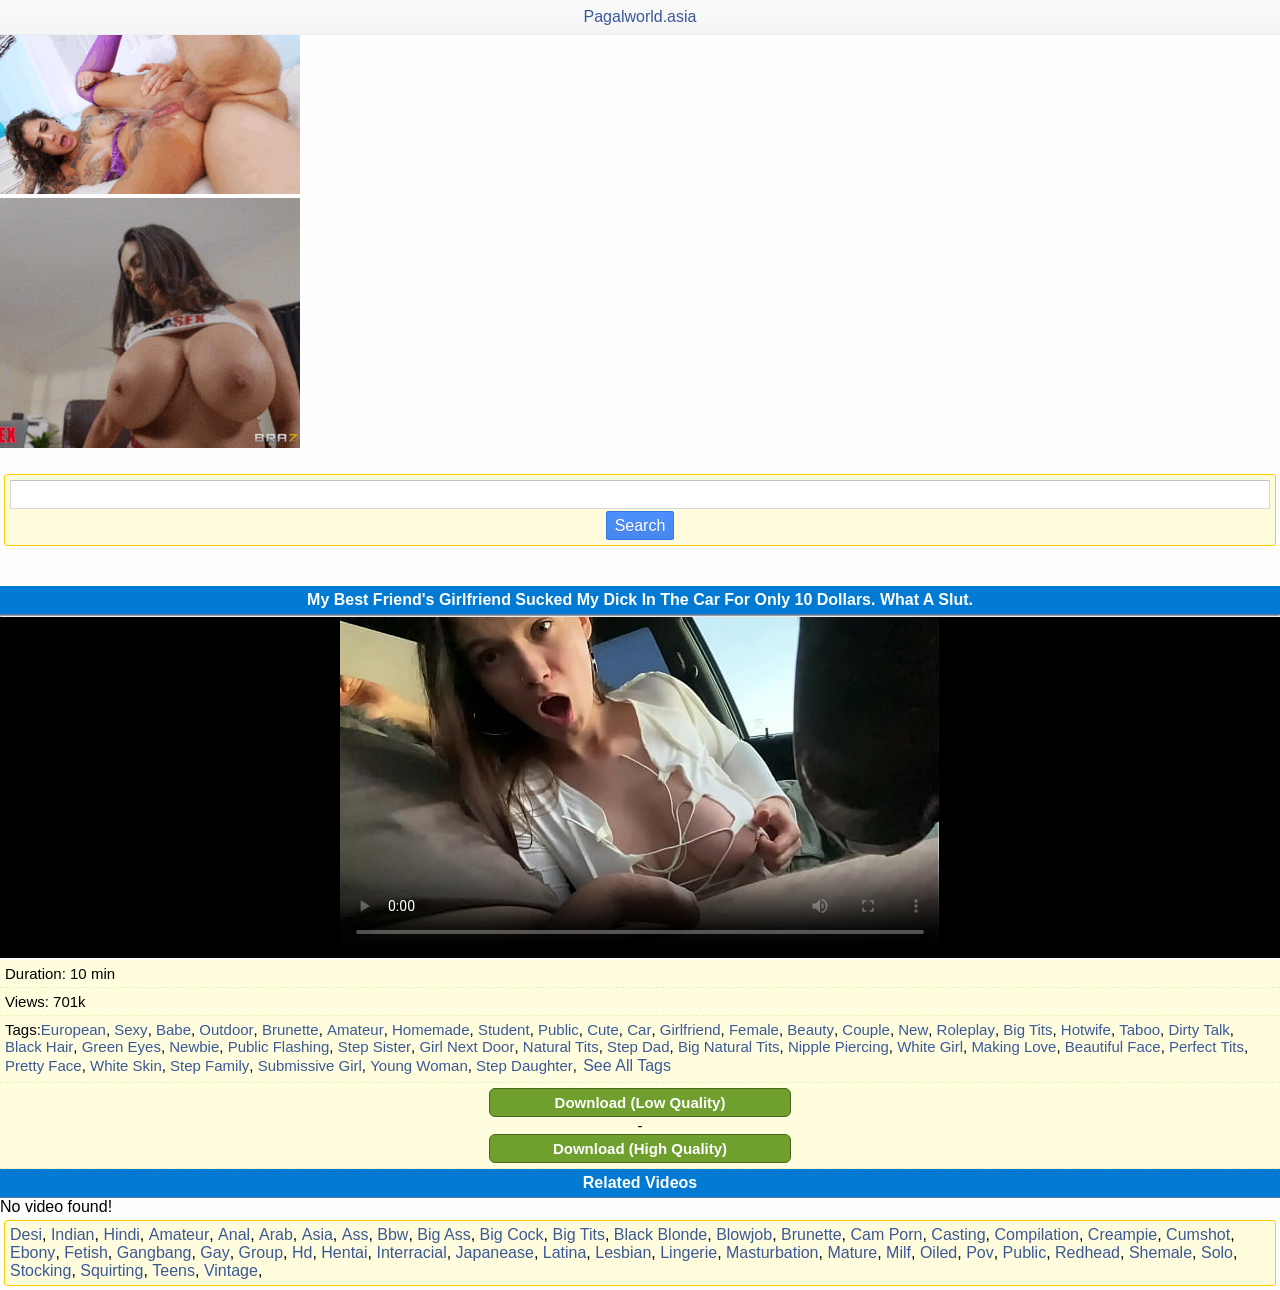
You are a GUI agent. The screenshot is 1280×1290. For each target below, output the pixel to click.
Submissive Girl (310, 1065)
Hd (302, 1252)
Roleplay (966, 1029)
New (913, 1029)
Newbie (194, 1046)
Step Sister (374, 1046)
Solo (1217, 1252)
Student (504, 1029)
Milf (898, 1252)
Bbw (392, 1234)
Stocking (40, 1270)
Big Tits (1027, 1029)
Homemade (431, 1029)
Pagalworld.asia (640, 16)
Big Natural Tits (729, 1046)
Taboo (1139, 1029)
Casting (958, 1234)
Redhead (1087, 1252)
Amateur (355, 1029)
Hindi (121, 1234)
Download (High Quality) (640, 1148)
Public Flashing (279, 1046)
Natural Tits (561, 1046)
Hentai (344, 1252)
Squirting (111, 1270)
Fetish (86, 1252)
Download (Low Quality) (640, 1102)
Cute (603, 1029)
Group (261, 1252)
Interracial (411, 1252)
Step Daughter (524, 1065)
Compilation (1036, 1234)
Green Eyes (121, 1046)
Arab (276, 1234)
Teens (173, 1270)
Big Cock (512, 1234)
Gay (214, 1252)
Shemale (1160, 1252)
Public (558, 1029)
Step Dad (638, 1046)
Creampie (1122, 1234)
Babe (173, 1029)
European (73, 1029)
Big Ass (443, 1234)
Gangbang (154, 1252)
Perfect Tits (1206, 1046)
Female (754, 1029)
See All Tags (627, 1065)
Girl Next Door (466, 1046)
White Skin (126, 1065)
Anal (234, 1234)
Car (639, 1029)
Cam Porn (886, 1234)
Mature (852, 1252)
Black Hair (39, 1046)
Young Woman (419, 1065)
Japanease (495, 1252)
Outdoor (226, 1029)
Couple (866, 1029)
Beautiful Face (1113, 1046)
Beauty (810, 1029)
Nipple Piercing (838, 1046)
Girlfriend (690, 1029)
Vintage (231, 1270)
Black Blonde (660, 1234)
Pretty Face (43, 1065)
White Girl (930, 1046)
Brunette (290, 1029)
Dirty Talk (1198, 1029)
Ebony (32, 1252)
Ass (355, 1234)
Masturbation (772, 1252)
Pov (980, 1252)
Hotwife (1086, 1029)
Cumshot (1198, 1234)
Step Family (209, 1065)
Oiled (938, 1252)
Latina (565, 1252)
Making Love (1013, 1046)
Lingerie (688, 1252)
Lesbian (623, 1252)
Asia (317, 1234)
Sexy (130, 1029)
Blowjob (744, 1234)
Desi (26, 1234)
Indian (73, 1234)
